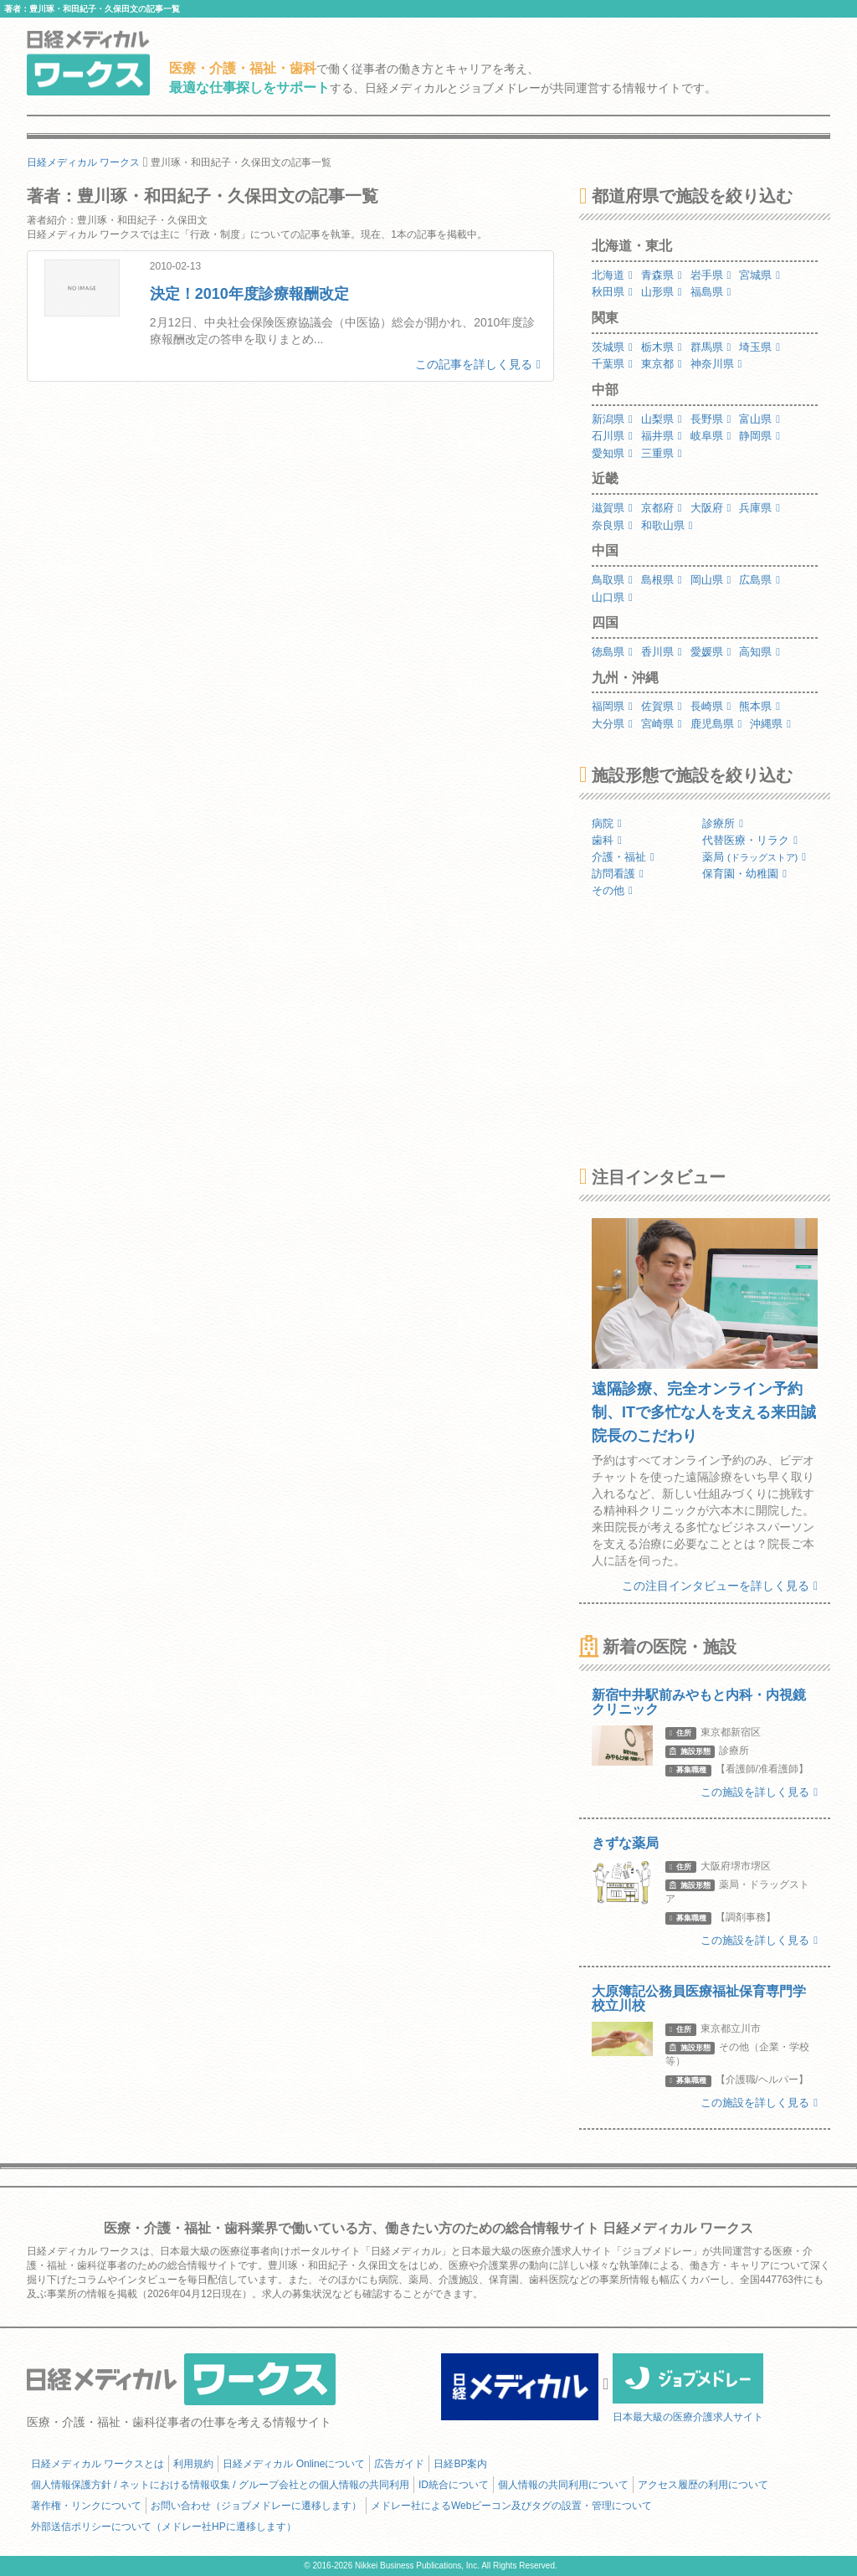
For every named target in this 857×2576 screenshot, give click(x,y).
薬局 (754, 857)
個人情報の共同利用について (563, 2485)
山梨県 (661, 419)
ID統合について (453, 2485)
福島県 (710, 291)
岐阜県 (710, 435)
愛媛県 (710, 651)
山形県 (661, 291)
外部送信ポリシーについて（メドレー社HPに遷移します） (163, 2526)
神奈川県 (716, 363)
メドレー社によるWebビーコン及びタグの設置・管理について (511, 2506)
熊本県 (759, 706)
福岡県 (612, 706)
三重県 (661, 453)
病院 (607, 823)
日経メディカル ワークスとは (97, 2464)
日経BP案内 (460, 2464)
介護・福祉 (623, 857)
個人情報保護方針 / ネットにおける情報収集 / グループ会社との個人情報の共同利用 (220, 2485)
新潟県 (612, 419)
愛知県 (612, 453)
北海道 (612, 275)
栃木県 (661, 347)
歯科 (607, 840)
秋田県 (612, 291)
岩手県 (710, 275)
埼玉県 (759, 347)
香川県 (661, 651)
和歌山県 (667, 525)
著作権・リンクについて (86, 2506)
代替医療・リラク (750, 840)
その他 (612, 890)
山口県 (612, 597)
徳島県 (612, 651)
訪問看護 (618, 873)
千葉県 (612, 363)
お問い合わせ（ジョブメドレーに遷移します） (256, 2506)
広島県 (759, 579)
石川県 (612, 435)
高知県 (759, 651)
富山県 (759, 419)
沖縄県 (770, 723)
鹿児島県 (716, 723)
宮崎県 (661, 723)
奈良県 (612, 525)
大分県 (612, 723)
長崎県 (710, 706)
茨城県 (612, 347)
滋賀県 (612, 507)
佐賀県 (661, 706)
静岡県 (759, 435)
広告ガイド (399, 2464)
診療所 (722, 823)
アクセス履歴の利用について (703, 2485)
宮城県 (759, 275)
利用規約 (193, 2464)
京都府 (661, 507)
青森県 (661, 275)
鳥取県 (612, 579)
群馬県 (710, 347)
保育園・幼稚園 (744, 873)
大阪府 (710, 507)
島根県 (661, 579)
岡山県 (710, 579)
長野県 (710, 419)
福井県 (661, 435)
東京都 (661, 363)
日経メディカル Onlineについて (294, 2464)
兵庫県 (759, 507)
